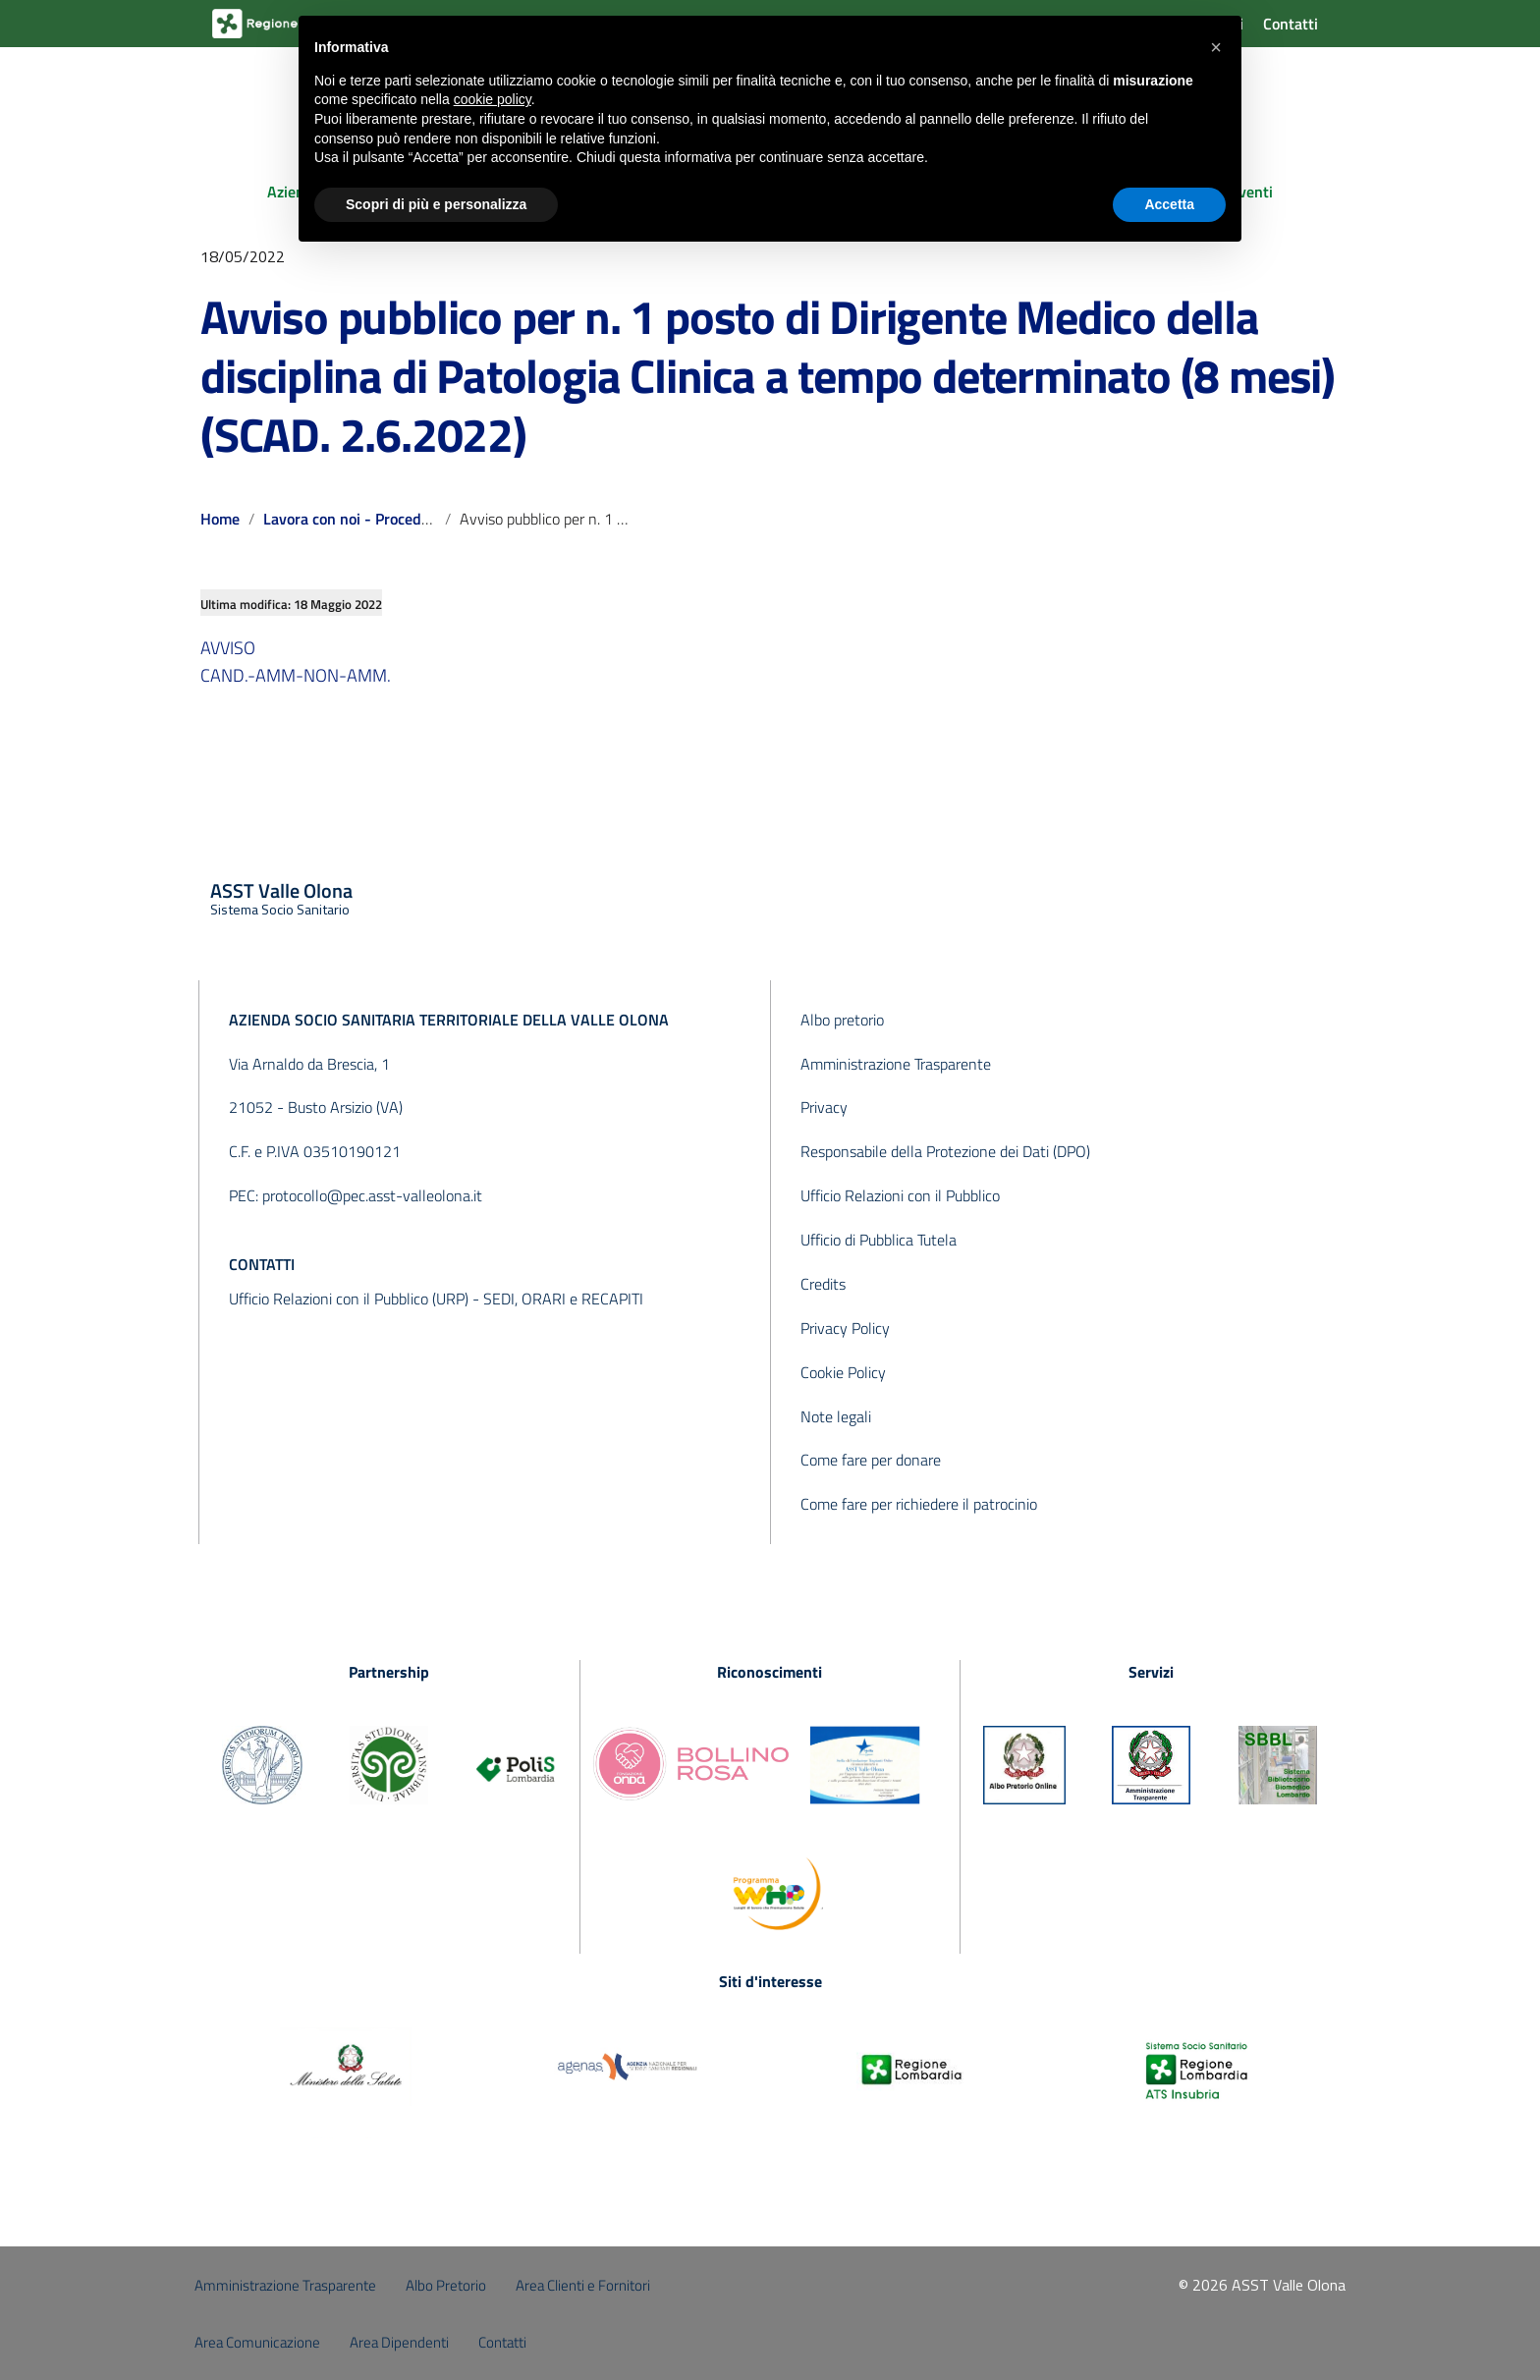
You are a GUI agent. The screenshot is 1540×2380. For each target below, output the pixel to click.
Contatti (1290, 23)
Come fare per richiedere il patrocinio (918, 1504)
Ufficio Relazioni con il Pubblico (900, 1195)
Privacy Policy (845, 1328)
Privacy (824, 1107)
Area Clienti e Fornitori (583, 2285)
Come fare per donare (870, 1459)
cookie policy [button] (492, 99)
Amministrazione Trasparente (895, 1064)
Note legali (835, 1416)
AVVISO (227, 648)
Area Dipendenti (399, 2342)
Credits (823, 1284)
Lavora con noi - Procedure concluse (385, 518)
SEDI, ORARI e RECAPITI (563, 1298)
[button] (1216, 47)
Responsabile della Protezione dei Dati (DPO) (945, 1151)
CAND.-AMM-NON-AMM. (295, 675)
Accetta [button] (1169, 204)
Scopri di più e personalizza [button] (436, 204)
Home (220, 518)
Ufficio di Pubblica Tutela (878, 1239)
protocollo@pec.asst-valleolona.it (372, 1195)
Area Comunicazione (257, 2342)
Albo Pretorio (446, 2285)
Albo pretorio (842, 1019)
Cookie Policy (843, 1372)
